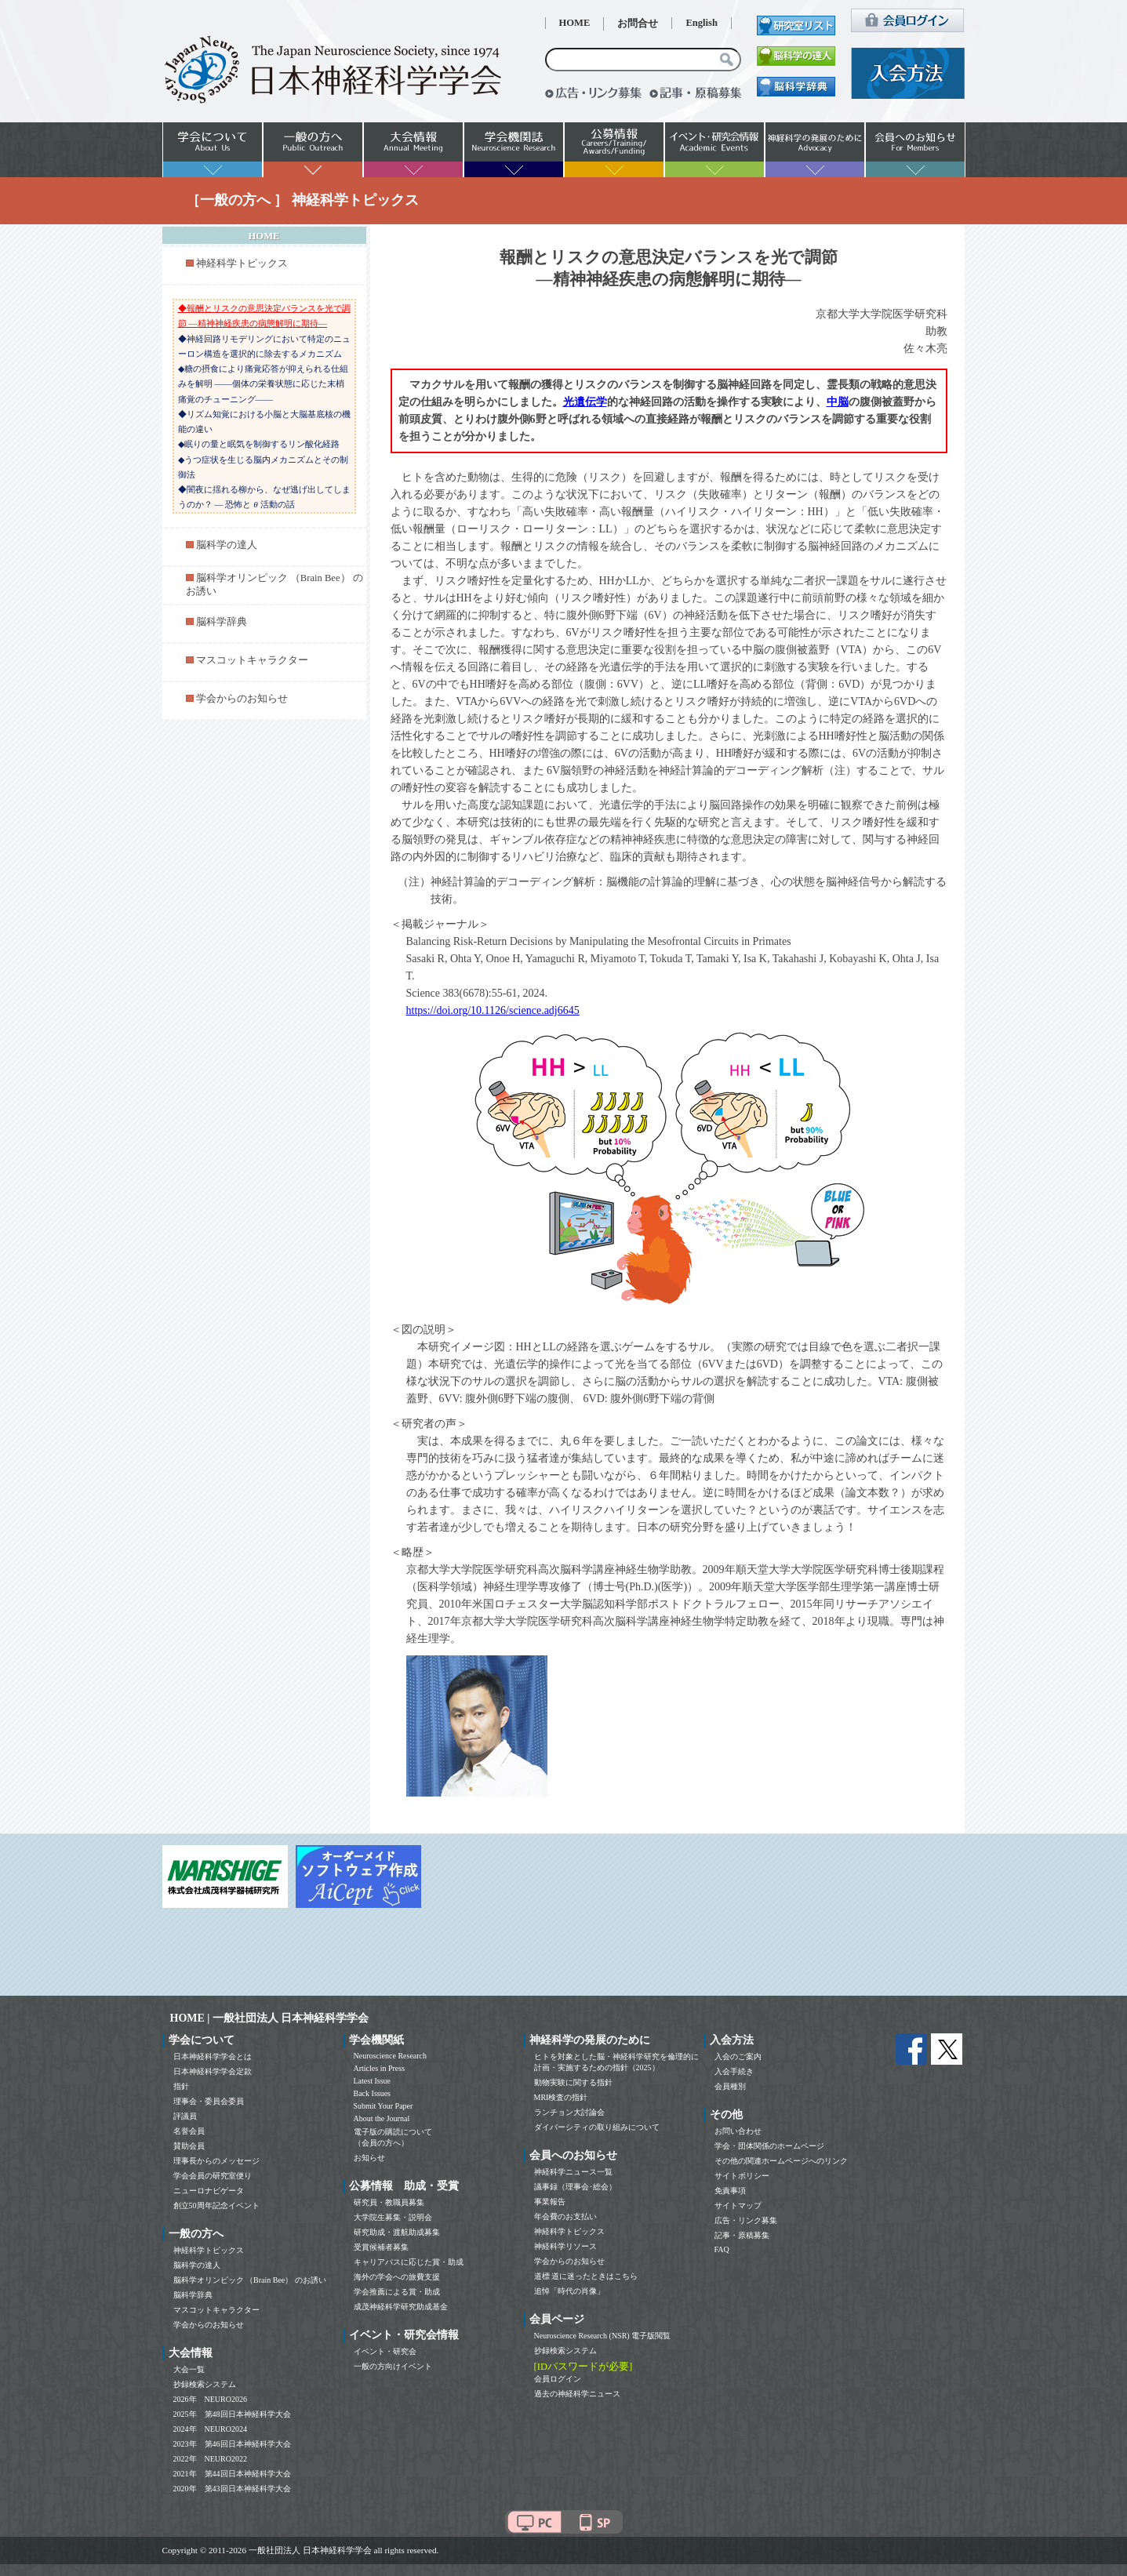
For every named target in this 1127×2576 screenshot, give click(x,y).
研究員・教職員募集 (389, 2202)
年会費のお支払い (565, 2216)
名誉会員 (189, 2131)
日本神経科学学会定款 (212, 2071)
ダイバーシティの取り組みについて (597, 2127)
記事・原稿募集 (741, 2235)
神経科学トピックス (242, 263)
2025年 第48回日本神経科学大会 (232, 2414)
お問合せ (637, 23)
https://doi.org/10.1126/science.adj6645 (493, 1010)
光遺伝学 (585, 402)
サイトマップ (738, 2205)
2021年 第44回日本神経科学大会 (232, 2473)
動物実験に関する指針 (573, 2082)
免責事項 (730, 2190)
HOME (575, 22)
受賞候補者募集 (381, 2247)
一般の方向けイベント (393, 2366)
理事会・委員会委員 (208, 2101)
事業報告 (549, 2201)
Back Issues (372, 2093)
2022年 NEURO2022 (210, 2458)
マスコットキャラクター (252, 660)
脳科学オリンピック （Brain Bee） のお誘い (249, 2280)
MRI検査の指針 (561, 2097)
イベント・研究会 (385, 2351)
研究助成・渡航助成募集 (397, 2232)
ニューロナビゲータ (208, 2190)
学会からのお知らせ (242, 698)
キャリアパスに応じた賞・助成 (409, 2262)
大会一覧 (189, 2369)
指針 (181, 2086)
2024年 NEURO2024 (210, 2429)
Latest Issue (372, 2080)
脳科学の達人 (226, 545)
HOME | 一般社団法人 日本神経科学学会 (269, 2018)
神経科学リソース (565, 2246)
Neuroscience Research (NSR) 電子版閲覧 (602, 2335)
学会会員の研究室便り (212, 2175)
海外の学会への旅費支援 (397, 2277)
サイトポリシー (741, 2175)
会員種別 (730, 2086)
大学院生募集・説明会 (393, 2217)
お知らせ (369, 2157)
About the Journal (382, 2118)
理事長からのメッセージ (216, 2160)
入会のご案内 (738, 2056)
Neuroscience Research (390, 2055)
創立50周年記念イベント (216, 2205)
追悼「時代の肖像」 (569, 2291)
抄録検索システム (204, 2384)
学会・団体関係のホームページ (769, 2146)
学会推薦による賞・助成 (397, 2291)
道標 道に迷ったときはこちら (586, 2276)
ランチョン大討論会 (569, 2112)
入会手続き (734, 2071)
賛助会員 (189, 2146)
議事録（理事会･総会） (575, 2186)
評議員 (185, 2116)
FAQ (721, 2249)
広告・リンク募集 (745, 2220)
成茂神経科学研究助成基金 (401, 2306)
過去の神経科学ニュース (577, 2393)
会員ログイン (557, 2378)
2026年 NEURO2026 (210, 2399)
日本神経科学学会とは (212, 2056)
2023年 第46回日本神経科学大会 (232, 2444)
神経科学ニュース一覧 (573, 2171)
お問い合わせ (738, 2131)
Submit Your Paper (383, 2106)
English (701, 22)
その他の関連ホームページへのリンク (781, 2160)
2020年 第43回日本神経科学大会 (232, 2488)
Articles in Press (379, 2068)
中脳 (838, 402)
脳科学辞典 (221, 621)
